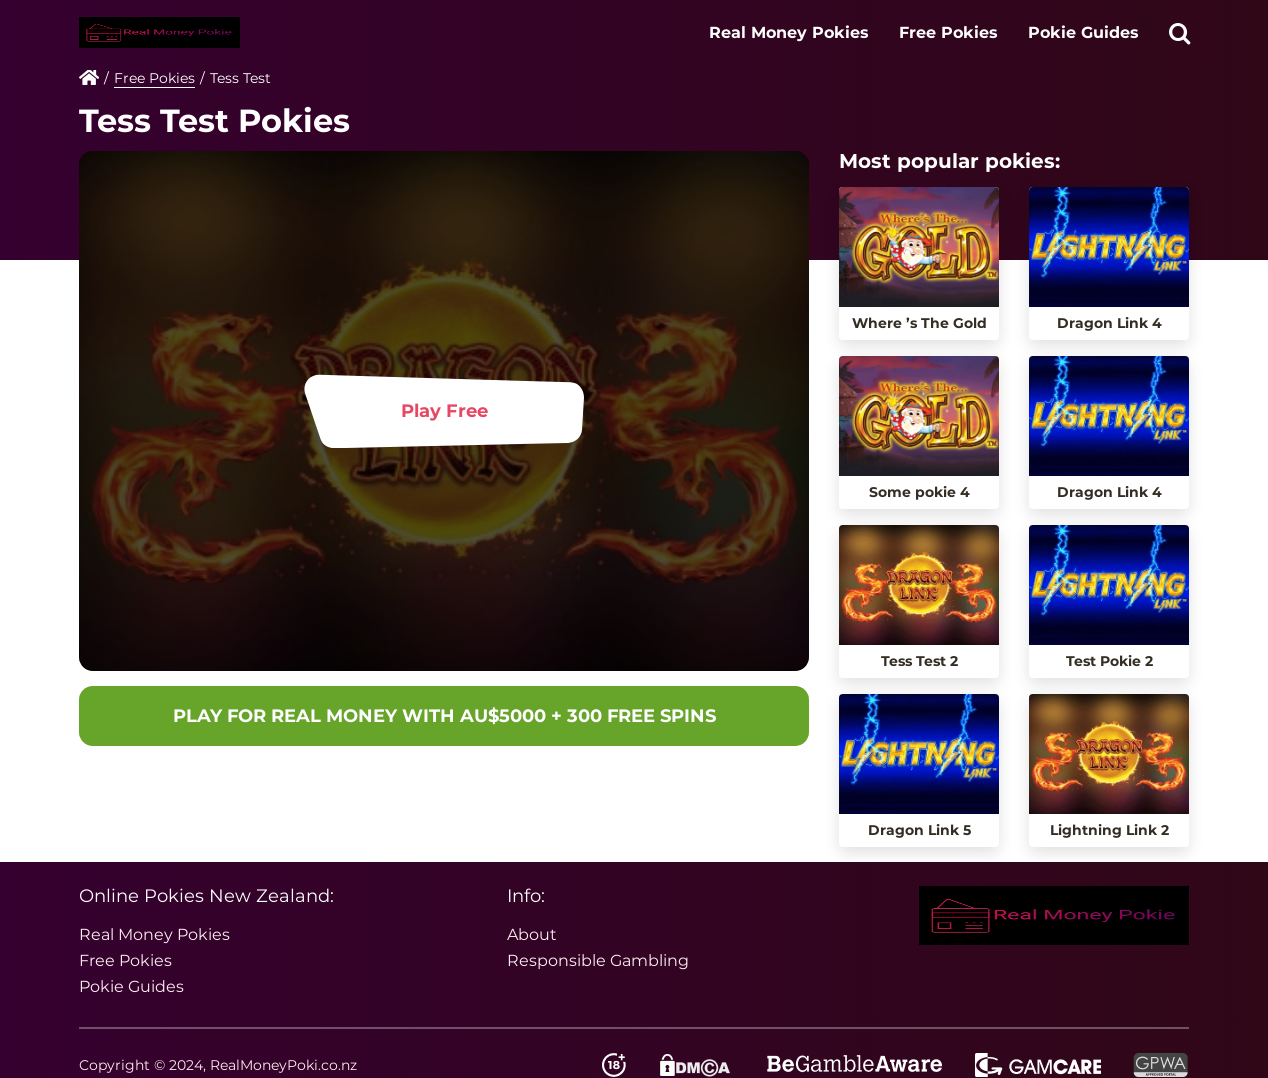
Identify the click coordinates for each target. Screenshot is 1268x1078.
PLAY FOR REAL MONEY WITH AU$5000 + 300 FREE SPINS (444, 716)
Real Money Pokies (789, 32)
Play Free (444, 411)
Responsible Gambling (598, 960)
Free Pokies (948, 32)
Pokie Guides (1083, 32)
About (532, 934)
